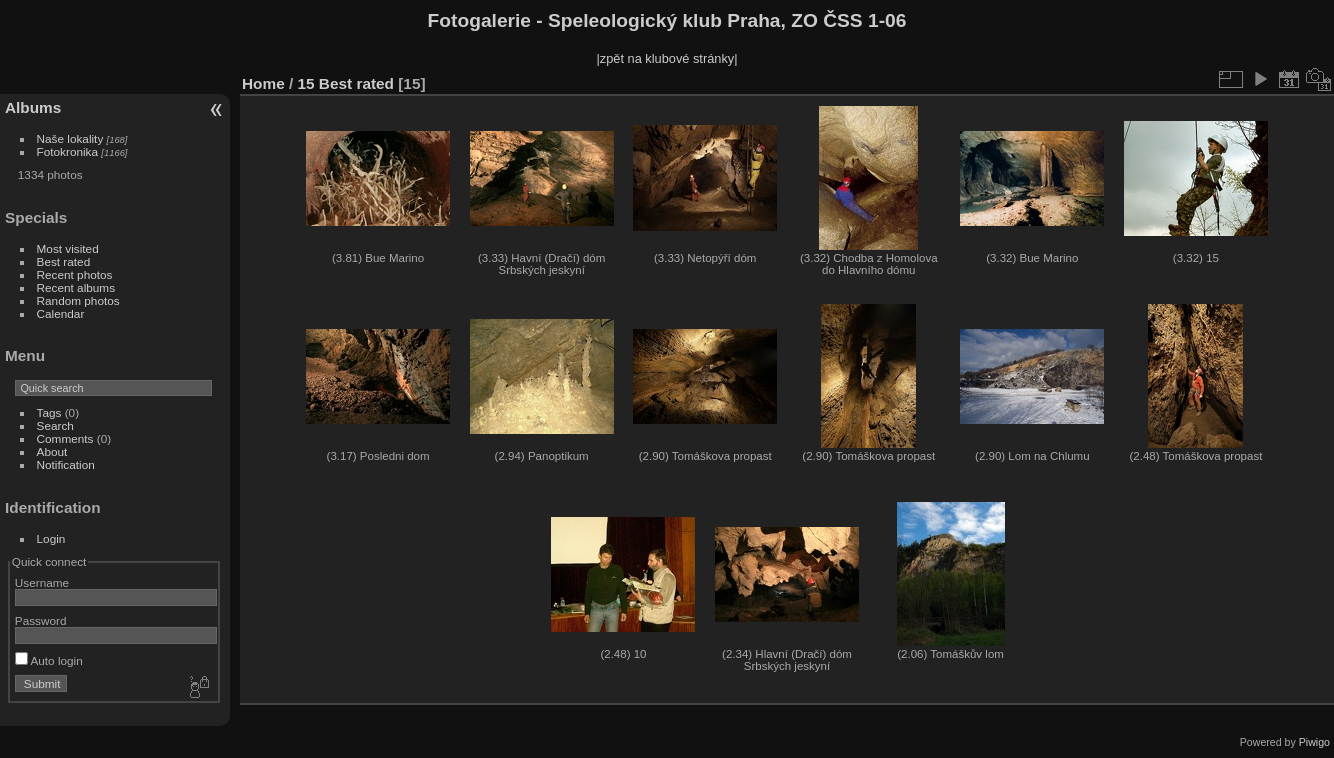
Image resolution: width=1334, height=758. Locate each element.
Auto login (49, 660)
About (52, 451)
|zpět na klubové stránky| (666, 58)
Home (263, 83)
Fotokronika (67, 151)
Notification (66, 464)
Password (41, 620)
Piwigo (1314, 742)
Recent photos (75, 274)
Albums (33, 107)
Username (42, 582)
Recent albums (76, 287)
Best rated (64, 261)
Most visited (68, 248)
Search (55, 425)
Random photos (78, 300)
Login (51, 538)
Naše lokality (70, 138)
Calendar (61, 313)
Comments (65, 438)
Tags (49, 412)
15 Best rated (346, 83)
